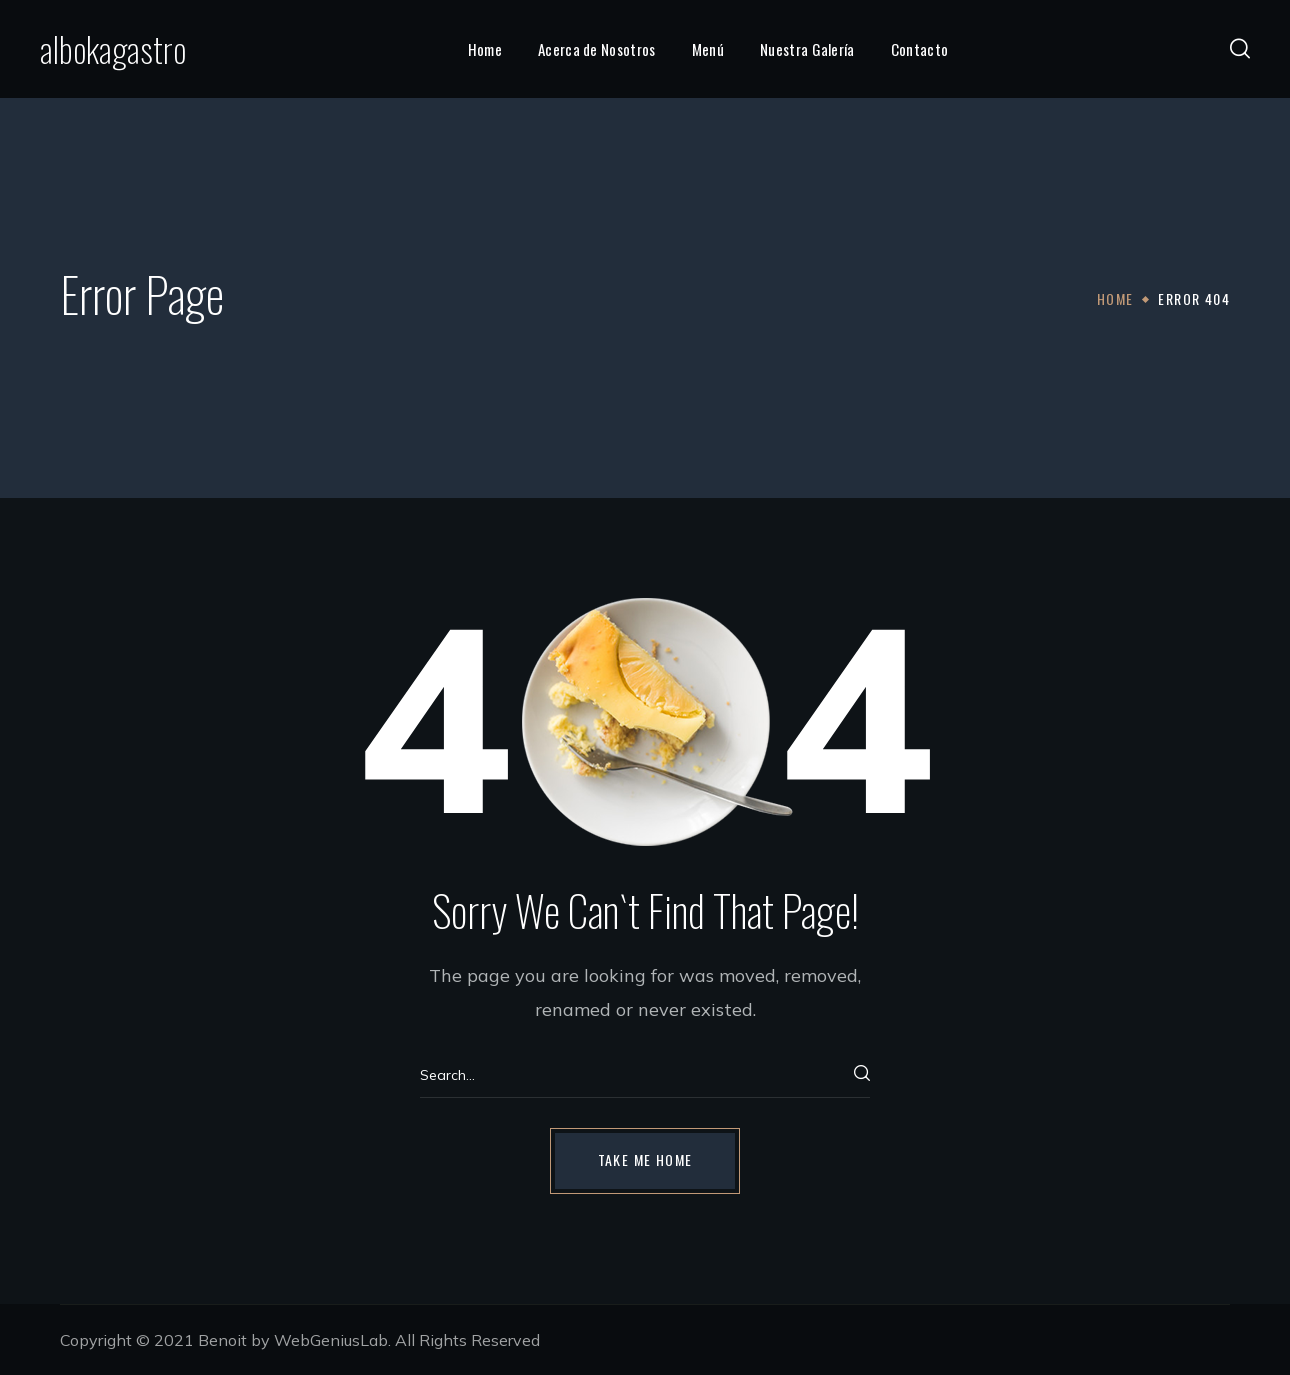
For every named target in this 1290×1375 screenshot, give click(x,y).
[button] (1240, 49)
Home (1115, 298)
